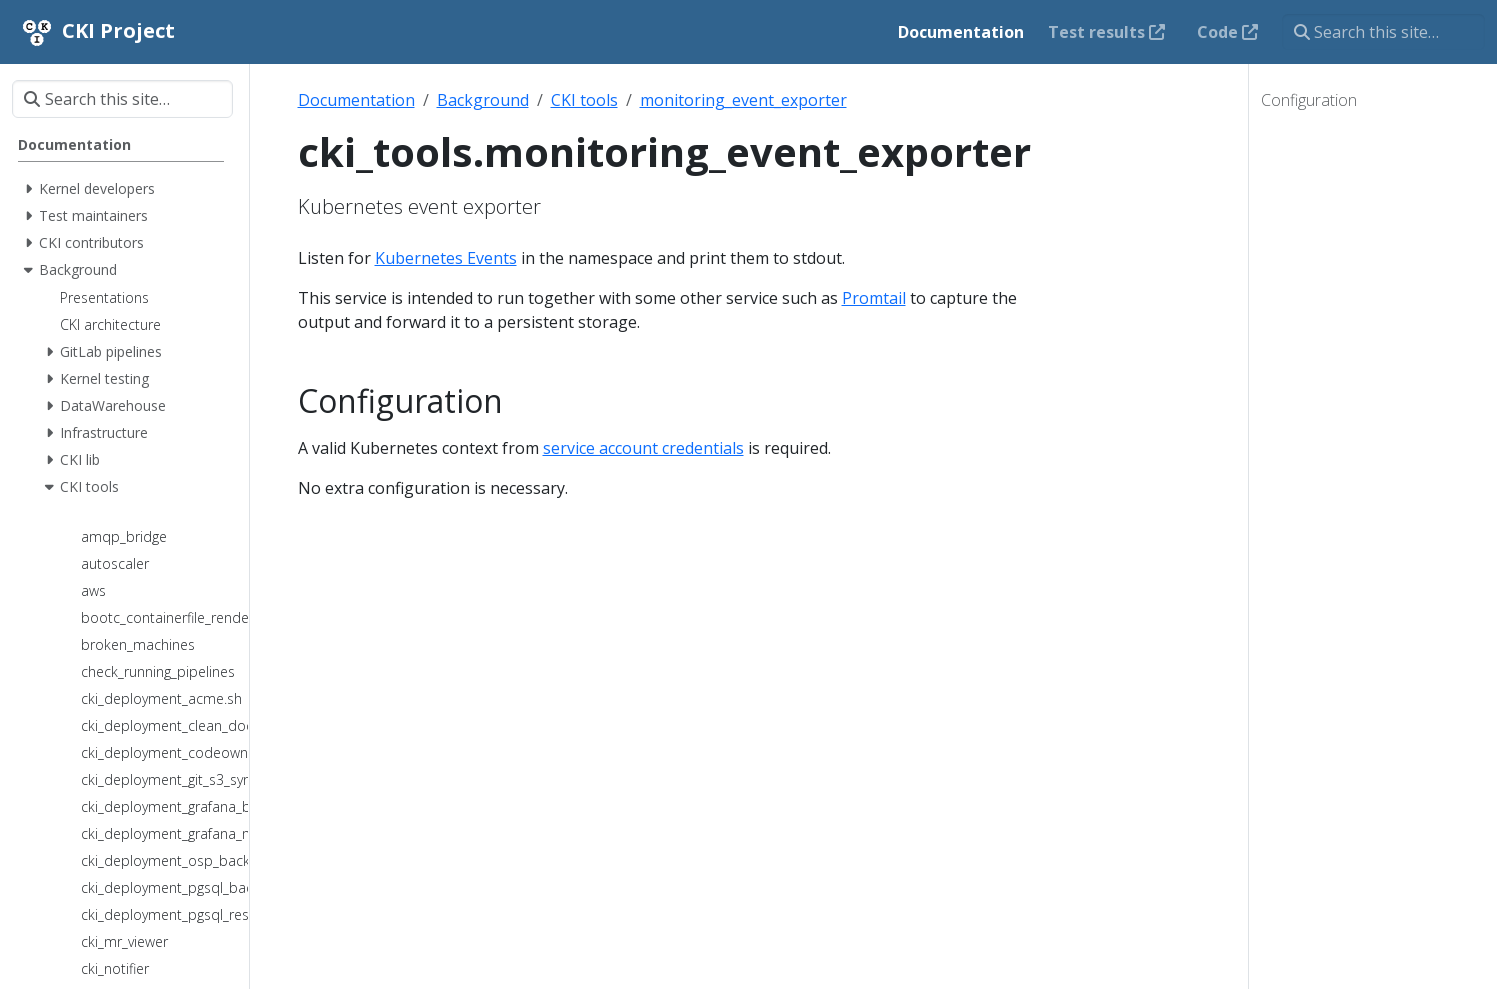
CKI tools (584, 100)
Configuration (1309, 100)
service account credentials (643, 448)
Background (483, 100)
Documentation (356, 100)
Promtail (874, 298)
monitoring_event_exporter (743, 100)
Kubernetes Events (446, 258)
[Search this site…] (1383, 32)
